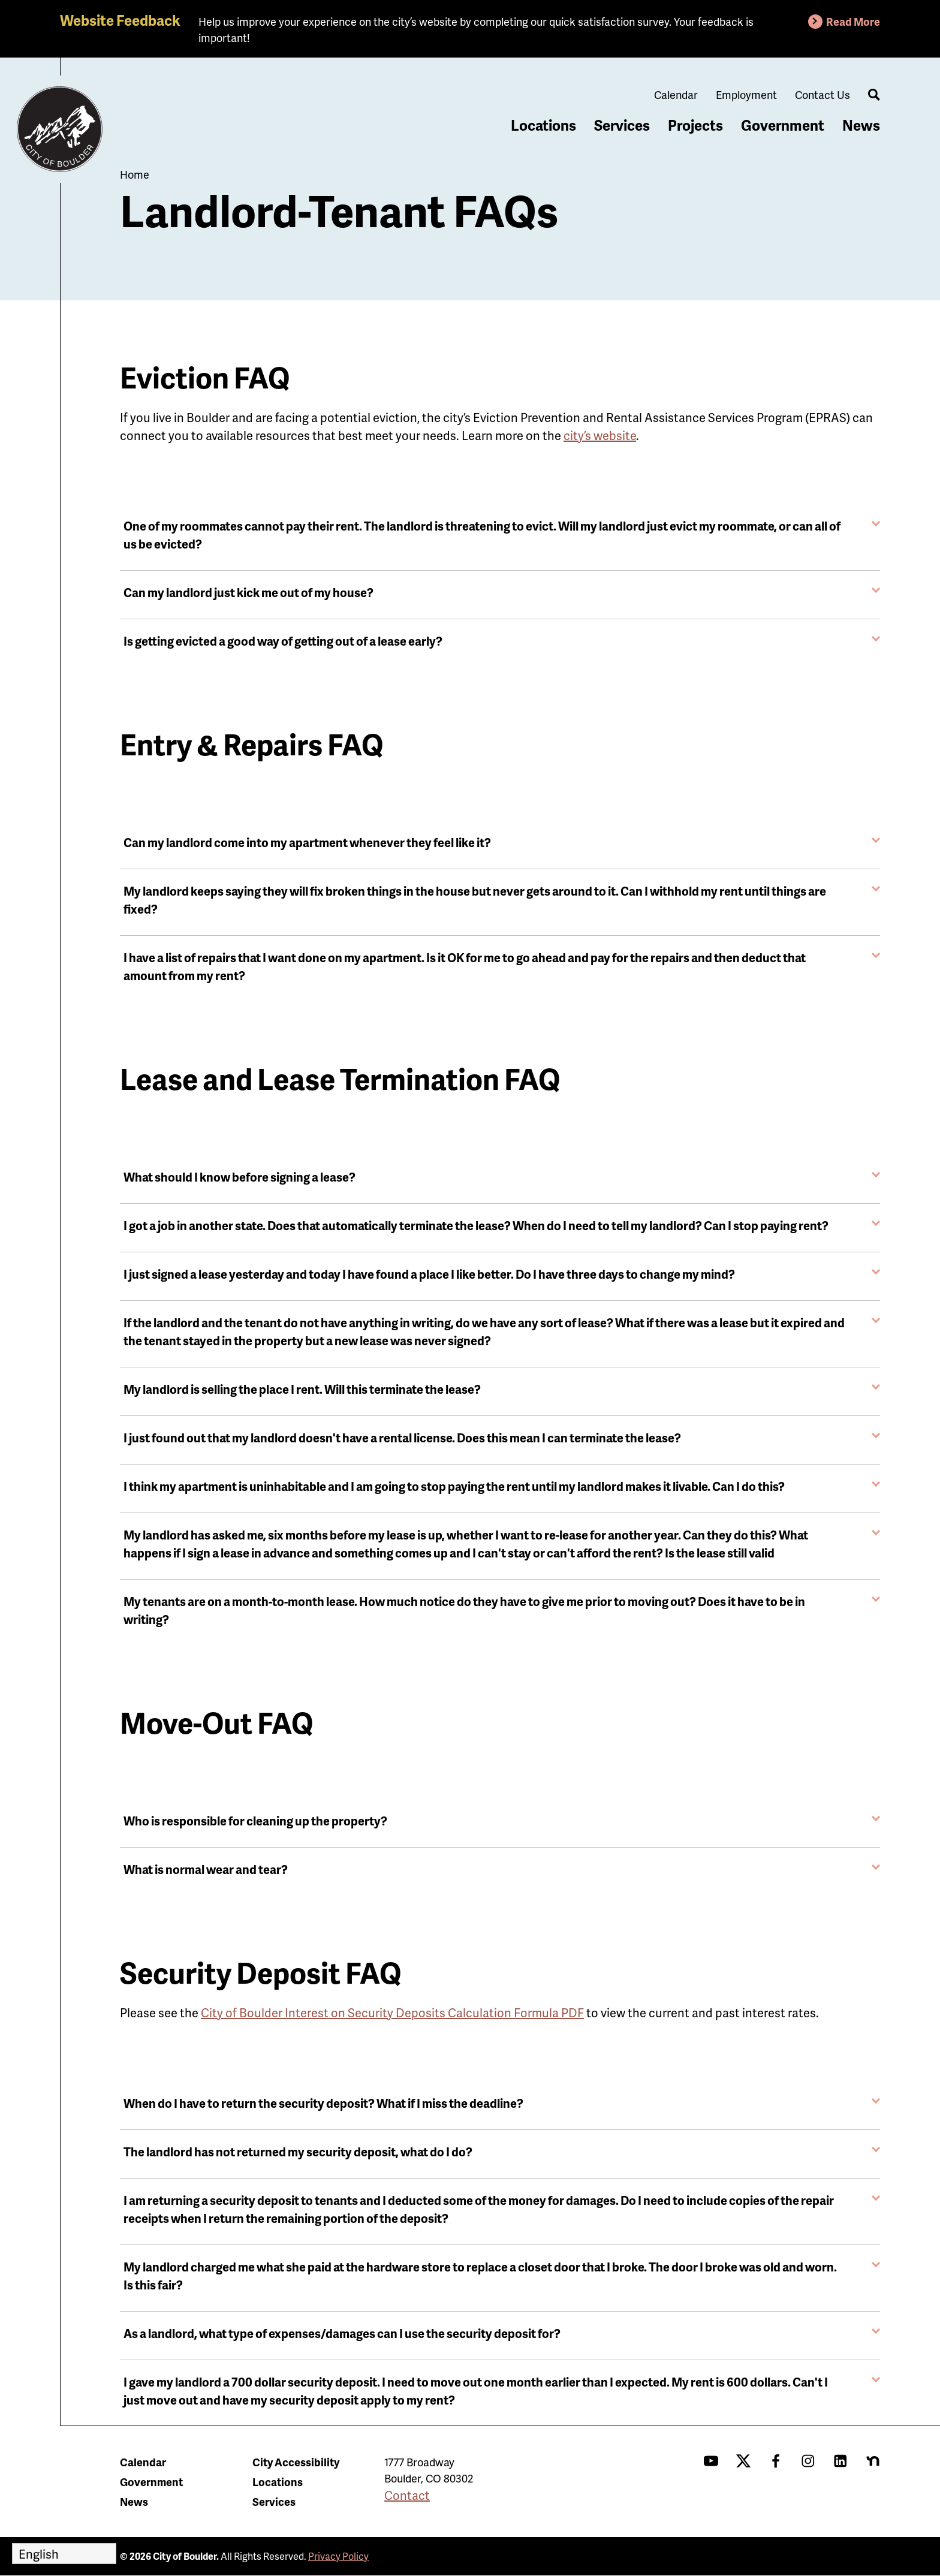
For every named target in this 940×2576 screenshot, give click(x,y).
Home (134, 174)
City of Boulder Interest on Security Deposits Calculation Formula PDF (392, 2012)
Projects (695, 125)
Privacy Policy (338, 2556)
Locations (543, 125)
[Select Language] (64, 2553)
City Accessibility (295, 2461)
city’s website (600, 435)
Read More (853, 21)
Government (782, 125)
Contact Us (822, 94)
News (861, 125)
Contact (407, 2495)
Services (622, 125)
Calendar (676, 94)
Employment (746, 94)
